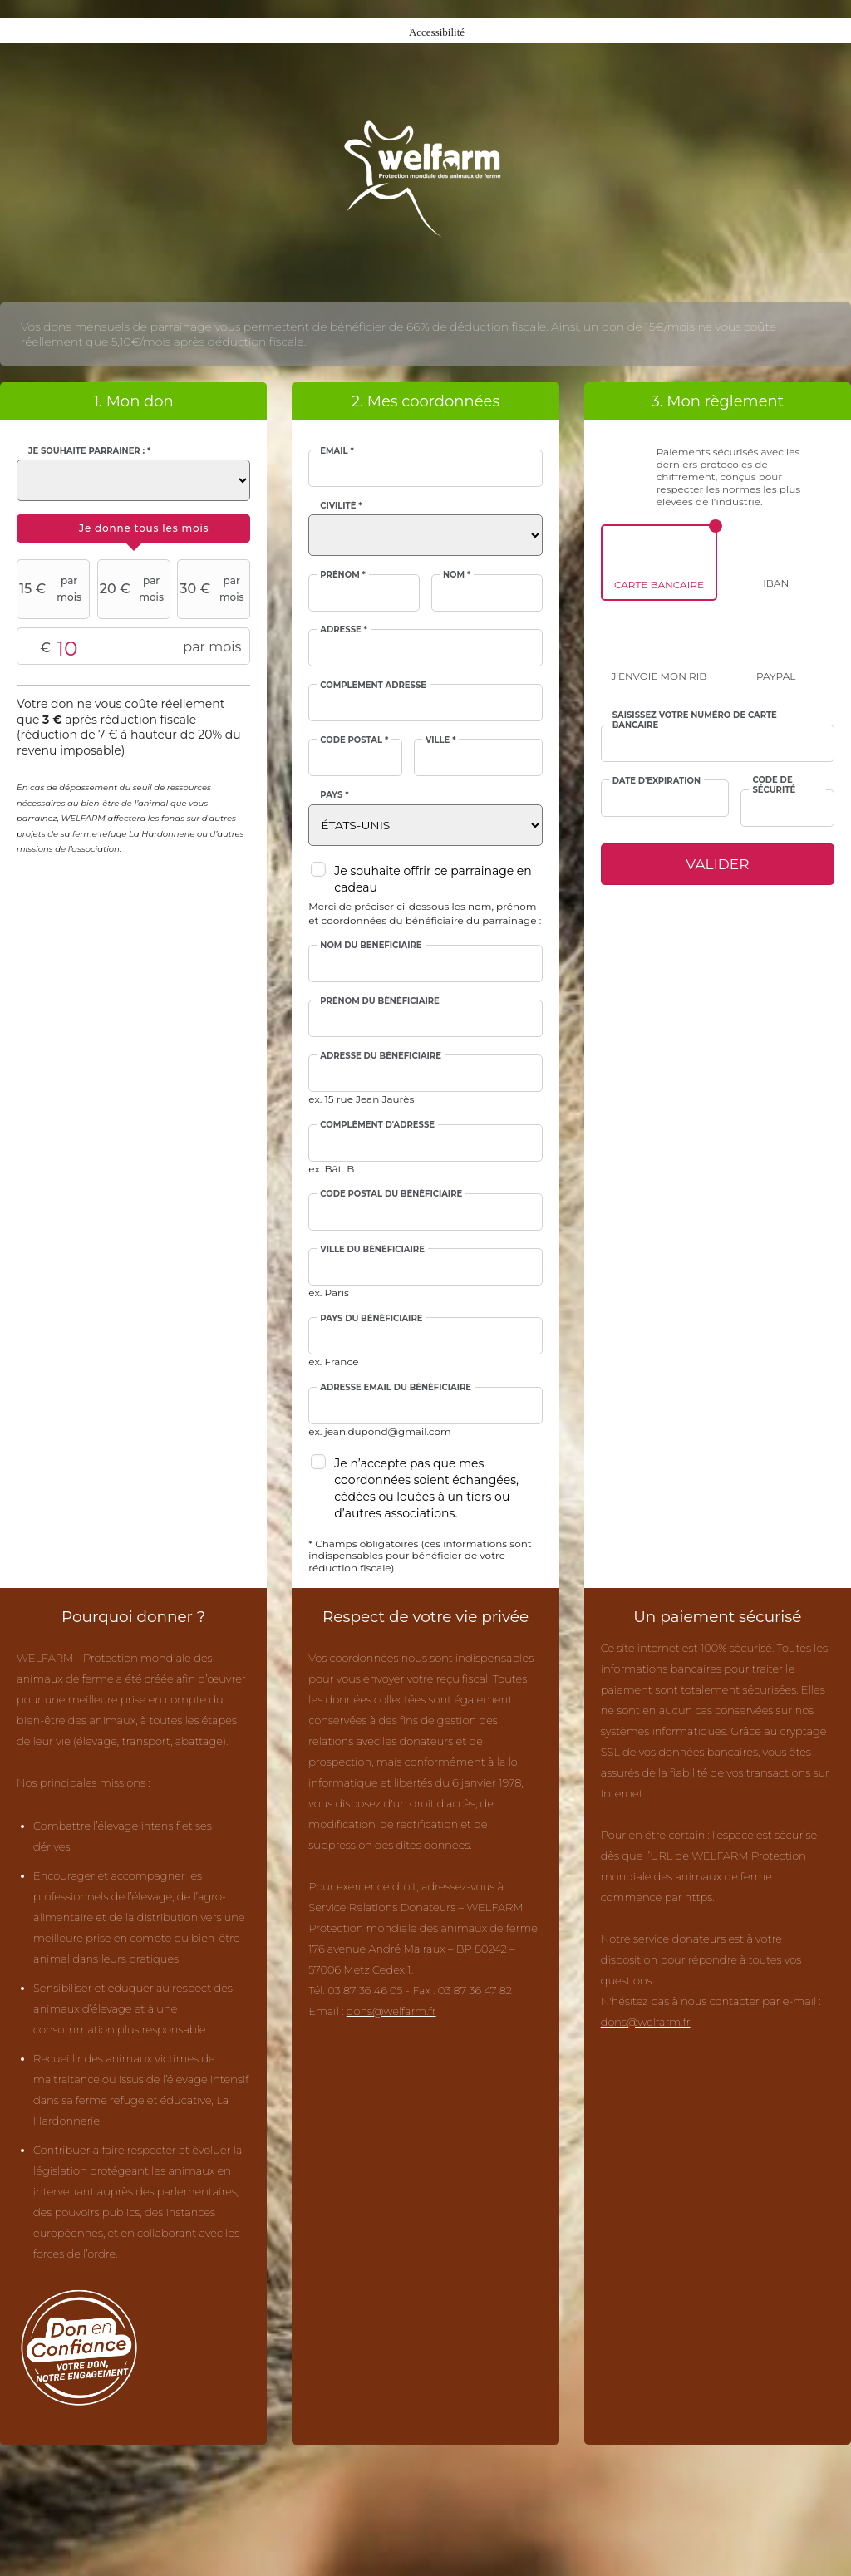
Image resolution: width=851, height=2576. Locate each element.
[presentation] (133, 528)
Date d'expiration (656, 781)
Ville (441, 740)
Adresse (343, 630)
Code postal (354, 740)
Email (336, 451)
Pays (334, 795)
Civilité (341, 506)
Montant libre (133, 647)
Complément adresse (373, 686)
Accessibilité (437, 32)
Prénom (343, 575)
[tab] (133, 528)
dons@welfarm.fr (391, 2011)
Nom (456, 575)
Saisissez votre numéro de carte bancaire (694, 720)
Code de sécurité (773, 785)
